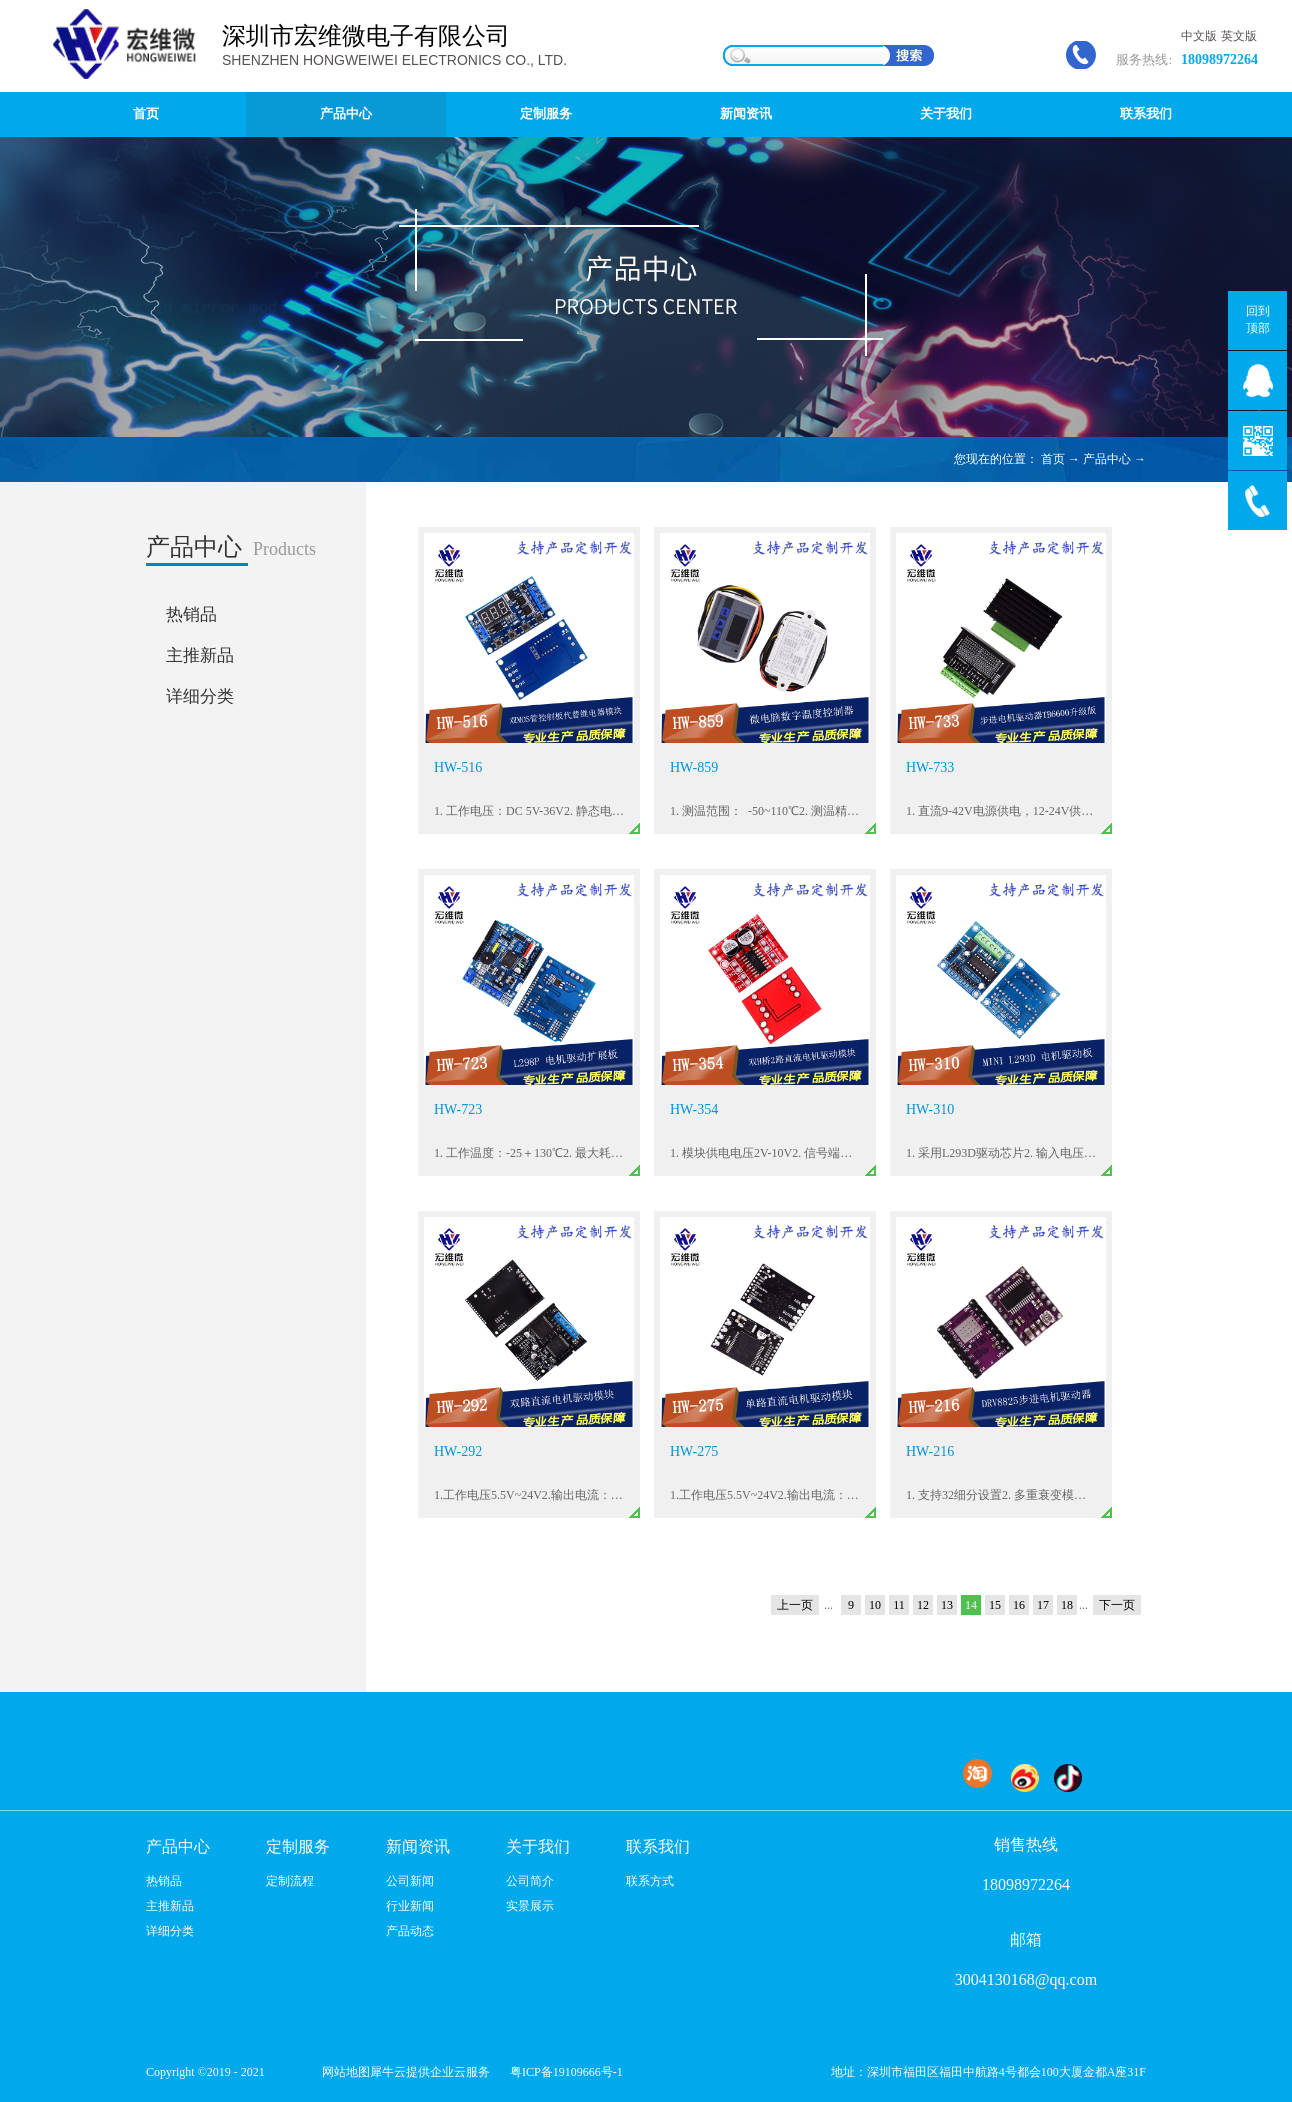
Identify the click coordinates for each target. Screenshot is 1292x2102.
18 (1067, 1605)
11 (899, 1605)
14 (971, 1605)
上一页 (795, 1605)
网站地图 (343, 2072)
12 (923, 1605)
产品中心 (1107, 459)
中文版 (1199, 36)
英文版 (1239, 36)
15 (995, 1605)
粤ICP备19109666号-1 (566, 2072)
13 (947, 1605)
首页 (146, 113)
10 (875, 1605)
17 (1043, 1605)
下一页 (1117, 1605)
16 (1019, 1605)
